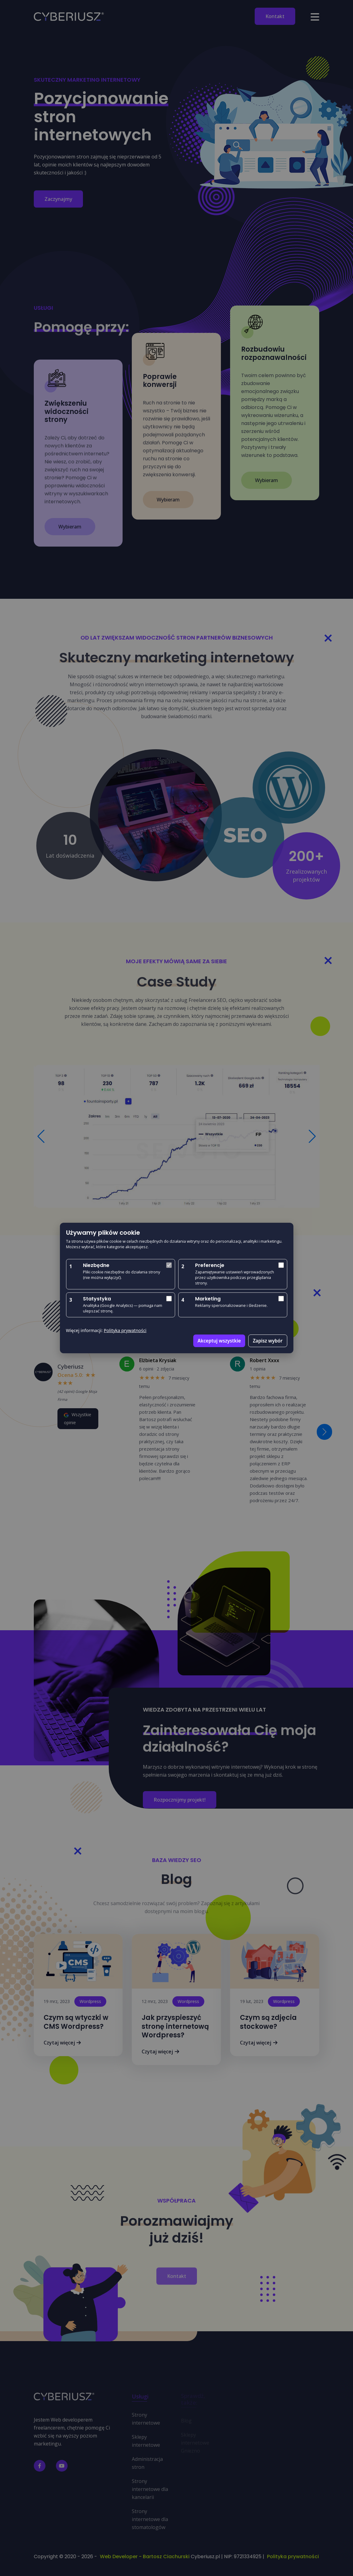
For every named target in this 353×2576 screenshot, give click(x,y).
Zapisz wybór (268, 1341)
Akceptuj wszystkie (219, 1341)
